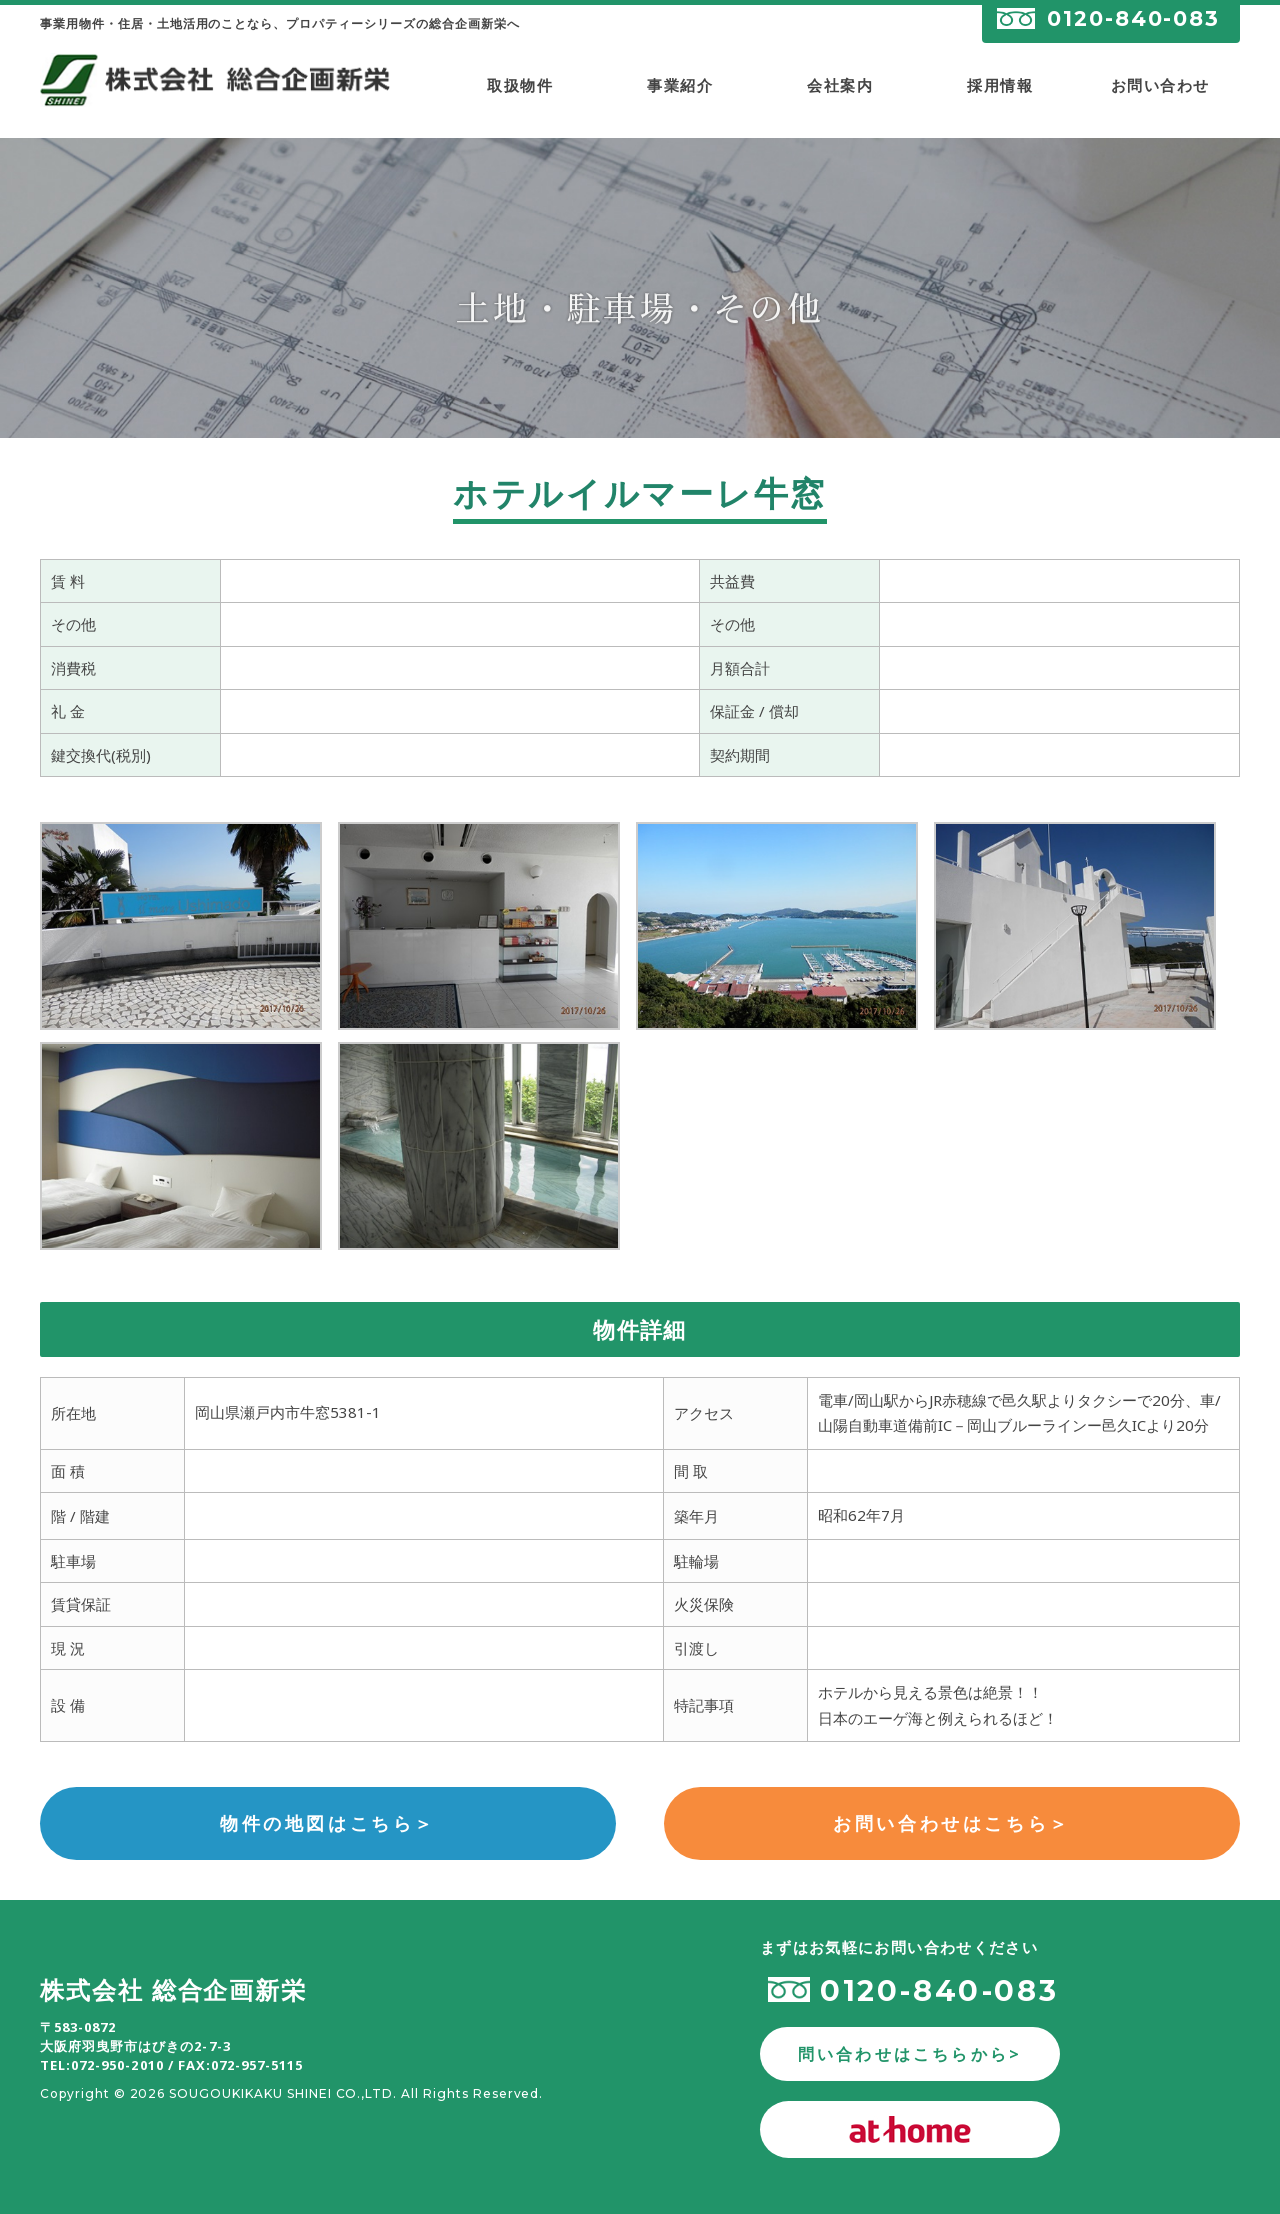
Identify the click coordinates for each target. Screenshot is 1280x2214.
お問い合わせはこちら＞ (952, 1823)
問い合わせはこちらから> (910, 2054)
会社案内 (840, 85)
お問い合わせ (1160, 85)
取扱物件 (520, 85)
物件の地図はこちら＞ (328, 1823)
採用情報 (1000, 85)
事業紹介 (680, 85)
